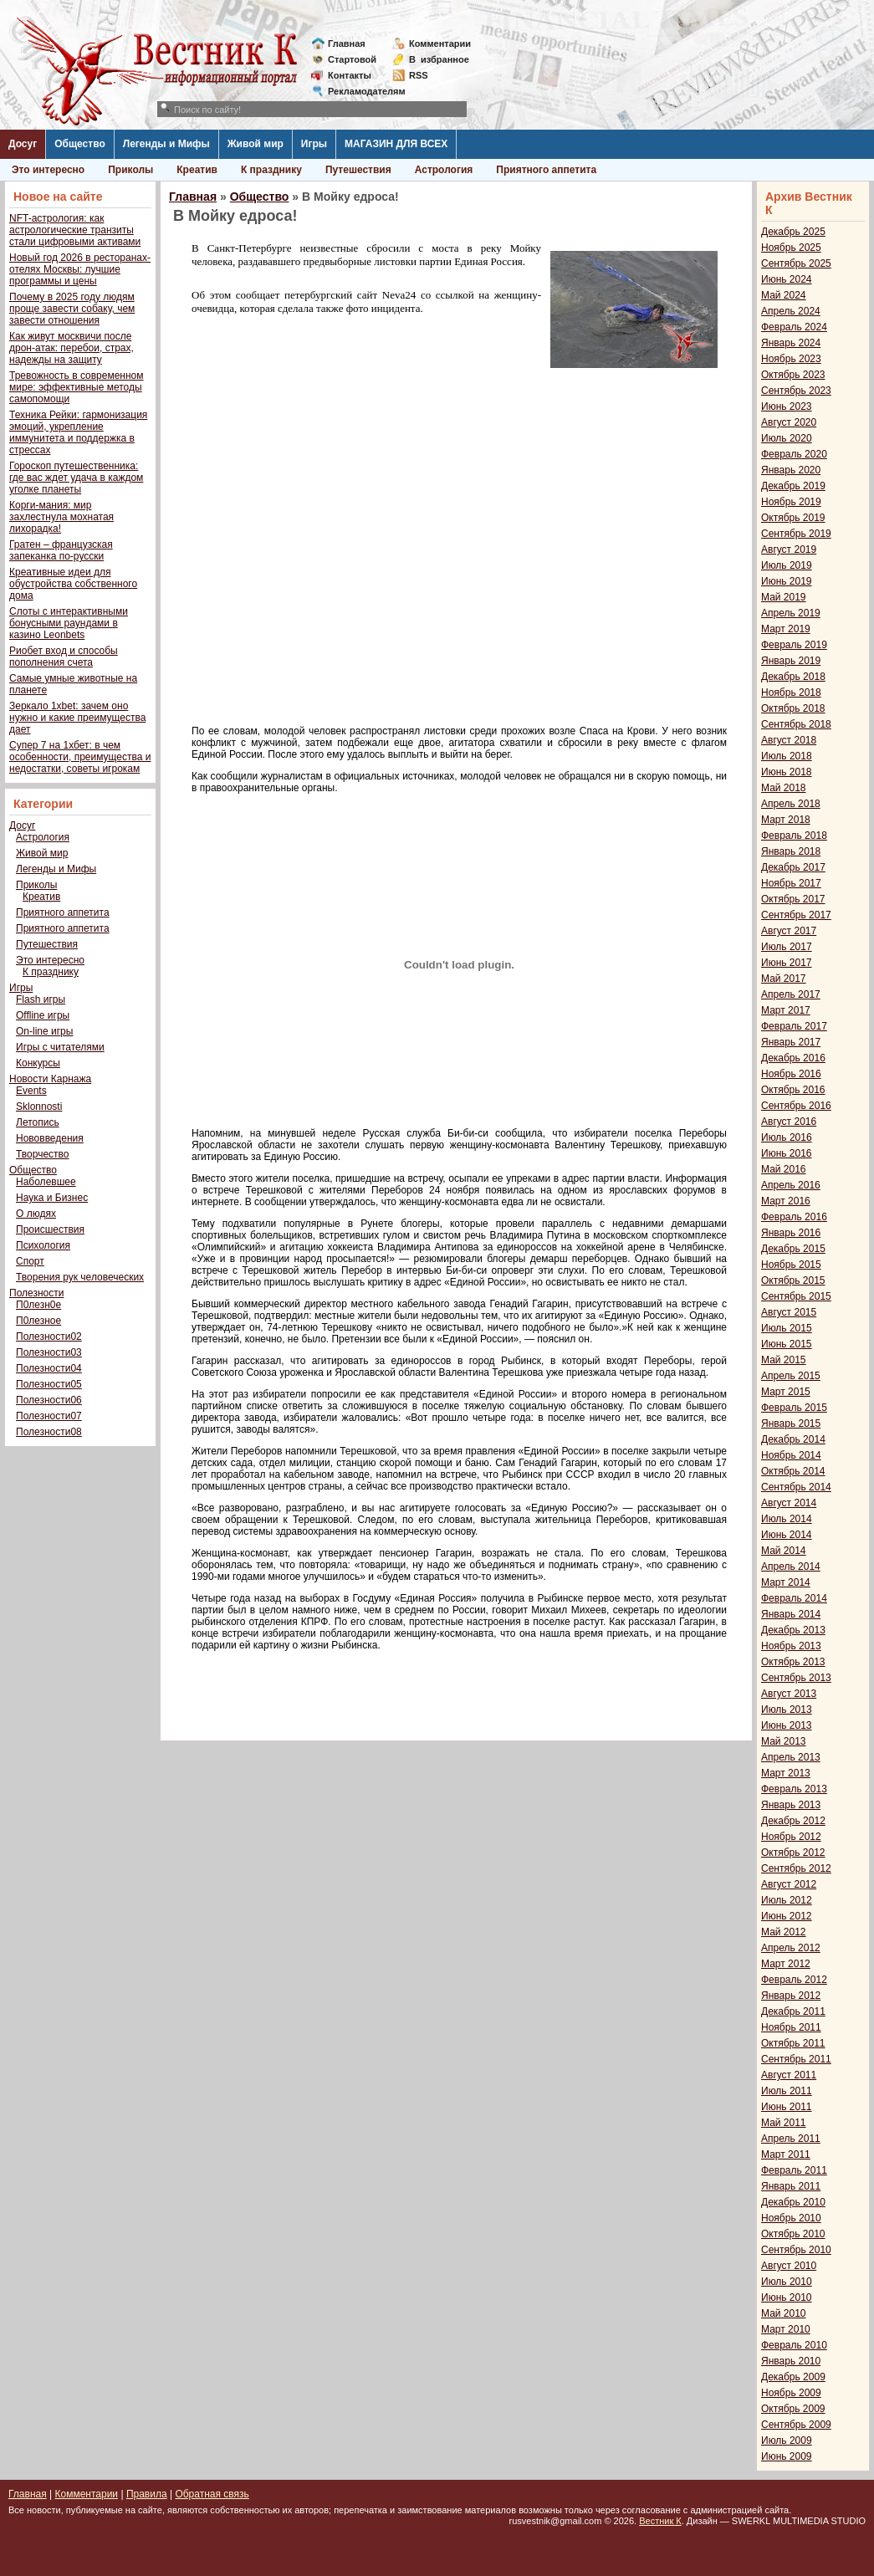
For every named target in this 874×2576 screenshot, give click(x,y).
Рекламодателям (360, 91)
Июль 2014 (786, 1519)
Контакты (349, 75)
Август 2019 (788, 549)
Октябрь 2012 (793, 1852)
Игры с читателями (60, 1047)
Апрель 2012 (790, 1948)
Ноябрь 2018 (791, 692)
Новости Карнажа (50, 1079)
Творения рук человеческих (80, 1277)
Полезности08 (49, 1432)
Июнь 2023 (786, 406)
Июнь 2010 (786, 2297)
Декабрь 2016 (793, 1058)
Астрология (444, 170)
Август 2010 (788, 2266)
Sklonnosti (39, 1106)
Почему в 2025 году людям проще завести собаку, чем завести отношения (72, 308)
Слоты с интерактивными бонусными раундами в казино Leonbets (68, 623)
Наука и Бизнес (52, 1198)
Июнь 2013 (786, 1725)
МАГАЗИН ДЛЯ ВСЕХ (396, 144)
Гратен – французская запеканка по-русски (61, 550)
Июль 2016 (786, 1137)
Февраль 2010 (794, 2345)
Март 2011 (785, 2154)
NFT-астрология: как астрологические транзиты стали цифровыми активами (75, 230)
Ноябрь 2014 (791, 1455)
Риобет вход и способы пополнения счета (63, 656)
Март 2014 (785, 1582)
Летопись (37, 1122)
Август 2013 (788, 1693)
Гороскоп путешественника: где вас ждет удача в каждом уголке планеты (76, 477)
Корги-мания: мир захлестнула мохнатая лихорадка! (61, 516)
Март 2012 (785, 1964)
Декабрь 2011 (793, 2011)
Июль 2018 (786, 756)
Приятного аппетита (546, 170)
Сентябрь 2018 (796, 724)
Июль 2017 (786, 947)
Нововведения (50, 1138)
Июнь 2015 (786, 1344)
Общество (79, 144)
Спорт (30, 1261)
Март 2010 (785, 2329)
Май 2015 (783, 1360)
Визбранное (439, 59)
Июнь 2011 (786, 2107)
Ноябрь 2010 (791, 2218)
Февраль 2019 (794, 645)
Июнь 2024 (786, 279)
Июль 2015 (786, 1328)
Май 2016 (783, 1169)
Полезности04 (49, 1368)
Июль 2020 (786, 438)
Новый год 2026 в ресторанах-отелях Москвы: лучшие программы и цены (80, 269)
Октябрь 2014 (793, 1471)
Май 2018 (783, 788)
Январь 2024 (790, 343)
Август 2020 (788, 422)
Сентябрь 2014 (796, 1487)
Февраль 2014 (794, 1598)
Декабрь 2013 (793, 1630)
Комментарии (440, 43)
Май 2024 (783, 295)
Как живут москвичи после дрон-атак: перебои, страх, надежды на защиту (71, 347)
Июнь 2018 (786, 772)
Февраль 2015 (794, 1407)
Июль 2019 (786, 565)
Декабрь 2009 (793, 2377)
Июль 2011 (786, 2091)
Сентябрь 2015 (796, 1296)
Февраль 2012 (794, 1980)
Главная (346, 43)
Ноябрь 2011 (791, 2027)
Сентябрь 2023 (796, 390)
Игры (314, 144)
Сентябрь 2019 (796, 533)
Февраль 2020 (794, 454)
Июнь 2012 (786, 1916)
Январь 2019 (790, 661)
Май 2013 (783, 1741)
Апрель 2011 (790, 2138)
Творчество (42, 1154)
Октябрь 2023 (793, 375)
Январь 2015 (790, 1423)
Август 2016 (788, 1121)
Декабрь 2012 (793, 1821)
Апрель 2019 (790, 613)
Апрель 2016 (790, 1185)
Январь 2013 (790, 1805)
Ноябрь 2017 (791, 883)
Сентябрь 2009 (796, 2424)
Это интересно (48, 170)
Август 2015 (788, 1312)
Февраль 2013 (794, 1789)
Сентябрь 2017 (796, 915)
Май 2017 (783, 978)
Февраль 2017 (794, 1026)
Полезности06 (49, 1400)
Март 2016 (785, 1201)
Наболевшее (46, 1182)
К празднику (271, 170)
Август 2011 (788, 2075)
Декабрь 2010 (793, 2202)
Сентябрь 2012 (796, 1868)
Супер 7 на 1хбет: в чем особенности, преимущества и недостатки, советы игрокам (80, 756)
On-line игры (44, 1031)
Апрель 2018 (790, 804)
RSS (418, 75)
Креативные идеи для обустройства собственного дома (73, 583)
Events (31, 1090)
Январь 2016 (790, 1233)
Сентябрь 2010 (796, 2250)
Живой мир (255, 144)
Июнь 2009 (786, 2456)
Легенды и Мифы (166, 144)
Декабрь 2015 (793, 1249)
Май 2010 (783, 2313)
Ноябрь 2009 (791, 2393)
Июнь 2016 (786, 1153)
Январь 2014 (790, 1614)
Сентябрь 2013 (796, 1678)
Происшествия (50, 1229)
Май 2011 (783, 2123)
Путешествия (358, 170)
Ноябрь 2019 (791, 502)
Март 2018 (785, 819)
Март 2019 (785, 629)
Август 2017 (788, 931)
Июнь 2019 (786, 581)
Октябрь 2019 (793, 518)
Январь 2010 (790, 2361)
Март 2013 (785, 1773)
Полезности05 (49, 1384)
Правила (146, 2494)
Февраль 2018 (794, 835)
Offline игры (42, 1015)
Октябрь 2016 (793, 1090)
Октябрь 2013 (793, 1662)
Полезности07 (49, 1416)
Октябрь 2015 (793, 1280)
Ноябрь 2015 (791, 1264)
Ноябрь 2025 (791, 247)
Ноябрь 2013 (791, 1646)
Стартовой (352, 59)
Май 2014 (783, 1550)
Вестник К (660, 2521)
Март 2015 (785, 1392)
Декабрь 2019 (793, 486)
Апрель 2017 (790, 994)
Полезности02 (49, 1336)
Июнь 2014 (786, 1535)
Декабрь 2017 (793, 867)
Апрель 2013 (790, 1757)
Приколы (130, 170)
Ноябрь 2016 (791, 1074)
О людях (36, 1213)
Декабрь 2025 (793, 232)
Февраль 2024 (794, 327)
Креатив (196, 170)
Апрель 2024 (790, 311)
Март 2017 (785, 1010)
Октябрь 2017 (793, 899)
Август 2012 (788, 1884)
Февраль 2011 (794, 2170)
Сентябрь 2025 (796, 263)
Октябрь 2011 (793, 2043)
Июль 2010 (786, 2281)
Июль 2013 (786, 1709)
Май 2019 (783, 597)
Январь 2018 (790, 851)
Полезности (36, 1293)
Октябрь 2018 (793, 708)
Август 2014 (788, 1503)
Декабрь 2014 (793, 1439)
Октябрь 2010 (793, 2234)
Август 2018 (788, 740)
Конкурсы (38, 1063)
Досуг (22, 144)
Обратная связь (211, 2494)
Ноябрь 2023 (791, 359)
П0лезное (38, 1320)
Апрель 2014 (790, 1566)
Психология (43, 1245)
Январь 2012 (790, 1995)
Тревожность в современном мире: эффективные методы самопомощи (76, 387)
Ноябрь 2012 (791, 1837)
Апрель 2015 (790, 1376)
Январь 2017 (790, 1042)
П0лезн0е (38, 1305)
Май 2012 (783, 1932)
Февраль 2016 (794, 1217)
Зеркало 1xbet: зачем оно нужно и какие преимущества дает (77, 717)
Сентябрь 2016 (796, 1106)
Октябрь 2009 (793, 2409)
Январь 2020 (790, 470)
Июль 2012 (786, 1900)
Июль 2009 (786, 2440)
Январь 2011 (790, 2186)
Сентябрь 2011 (796, 2059)
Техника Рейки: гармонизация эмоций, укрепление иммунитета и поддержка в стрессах (78, 432)
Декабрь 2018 (793, 676)
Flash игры (40, 999)
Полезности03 (49, 1352)
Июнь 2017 (786, 963)
